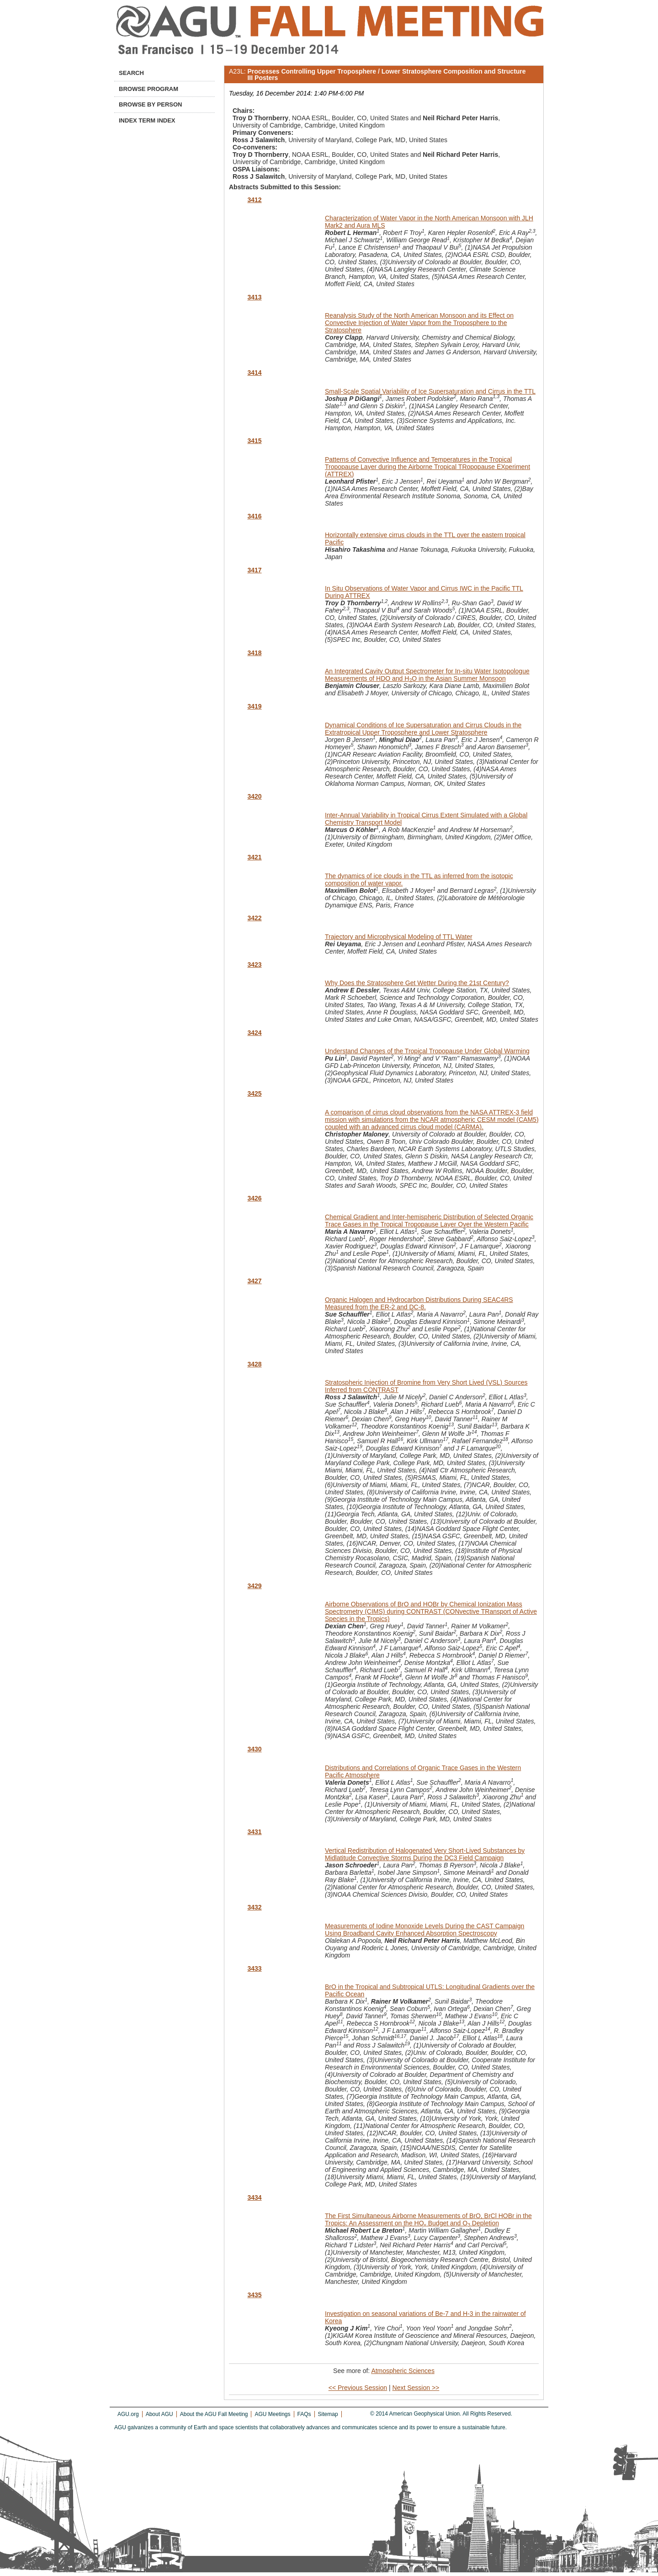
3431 (254, 1831)
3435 (254, 2295)
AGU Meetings (272, 2414)
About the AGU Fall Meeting (214, 2414)
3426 (254, 1198)
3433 (254, 1968)
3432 (254, 1907)
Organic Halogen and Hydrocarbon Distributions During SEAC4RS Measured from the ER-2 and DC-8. (419, 1303)
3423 (254, 964)
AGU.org (128, 2414)
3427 (254, 1281)
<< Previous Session (358, 2387)
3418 (254, 652)
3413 (254, 297)
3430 (254, 1749)
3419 (254, 706)
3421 (254, 857)
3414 (254, 372)
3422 (254, 918)
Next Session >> (416, 2387)
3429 (254, 1585)
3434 (254, 2197)
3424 (254, 1032)
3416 (254, 516)
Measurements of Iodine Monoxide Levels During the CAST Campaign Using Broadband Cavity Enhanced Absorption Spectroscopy (424, 1929)
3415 (254, 440)
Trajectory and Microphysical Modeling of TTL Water (398, 936)
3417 (254, 570)
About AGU (159, 2414)
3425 (254, 1093)
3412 (254, 199)
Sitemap (328, 2414)
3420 (254, 796)
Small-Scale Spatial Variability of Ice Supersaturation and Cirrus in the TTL (430, 391)
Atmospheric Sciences (403, 2370)
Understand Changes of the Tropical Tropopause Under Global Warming (427, 1051)
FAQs (304, 2414)
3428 (254, 1364)
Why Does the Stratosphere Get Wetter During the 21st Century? (417, 983)
